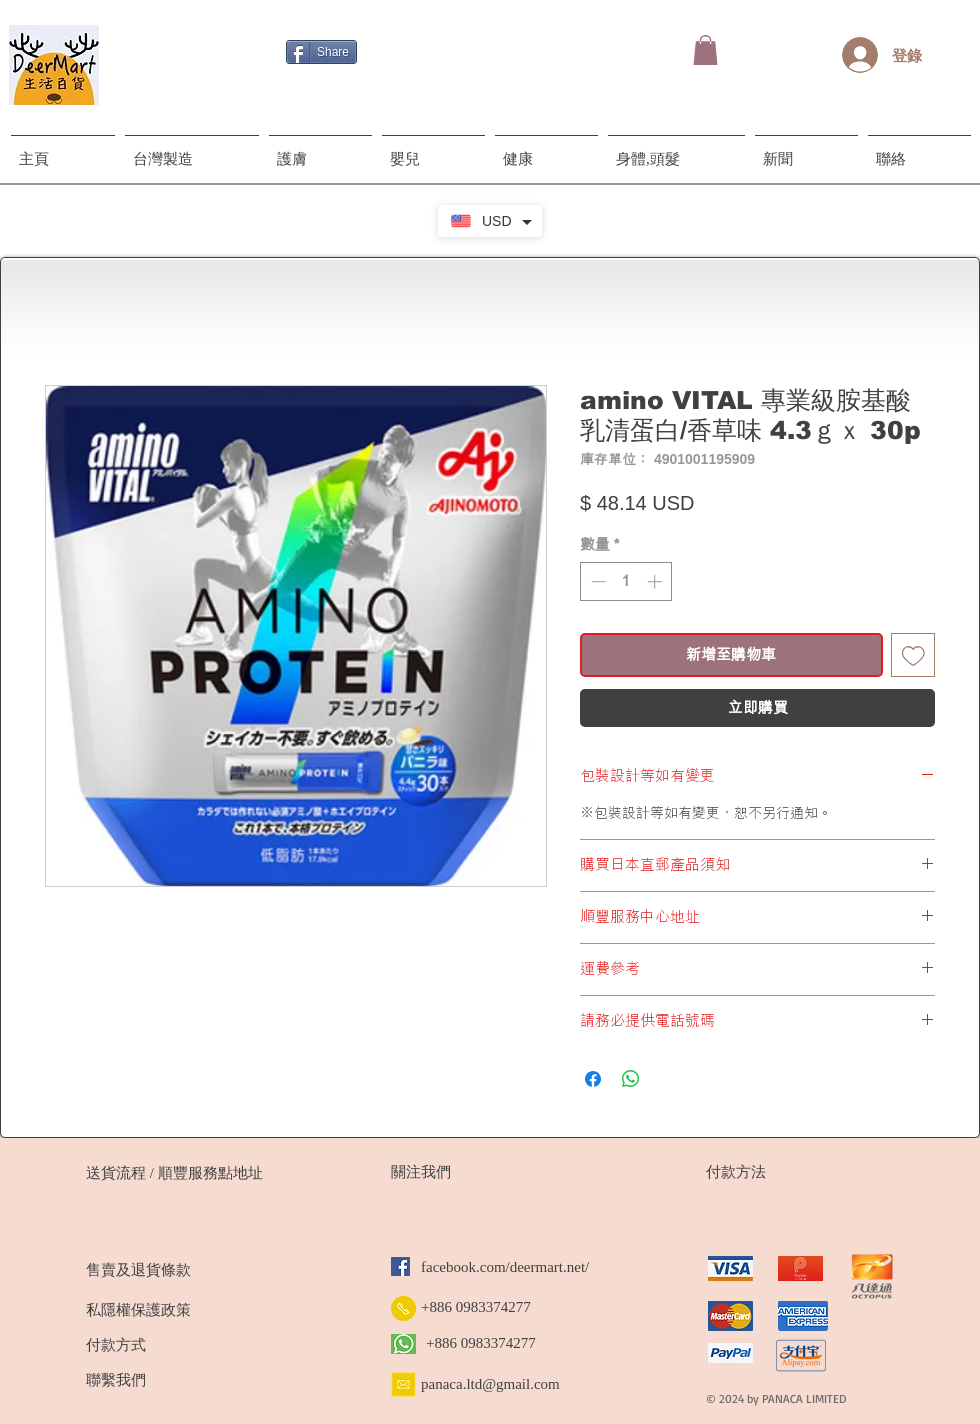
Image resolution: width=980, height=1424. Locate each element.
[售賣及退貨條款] (173, 1270)
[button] (705, 50)
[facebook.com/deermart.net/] (518, 1267)
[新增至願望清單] (913, 655)
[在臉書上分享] (593, 1079)
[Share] (321, 52)
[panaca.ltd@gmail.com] (498, 1384)
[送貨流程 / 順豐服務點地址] (174, 1173)
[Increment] (656, 581)
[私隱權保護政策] (173, 1310)
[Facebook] (400, 1266)
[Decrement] (596, 581)
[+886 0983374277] (478, 1307)
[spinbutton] (626, 581)
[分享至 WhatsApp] (631, 1079)
